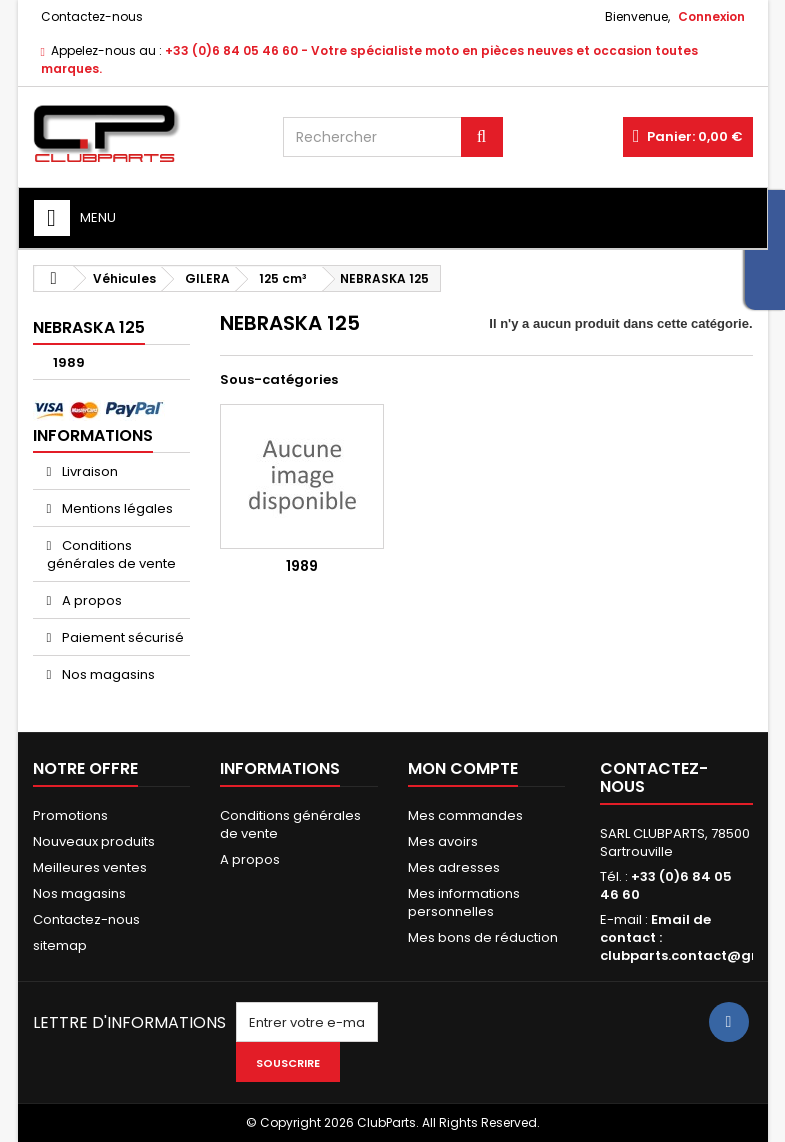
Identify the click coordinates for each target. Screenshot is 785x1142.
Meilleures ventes (90, 867)
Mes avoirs (443, 841)
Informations (93, 435)
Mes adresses (454, 867)
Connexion (711, 16)
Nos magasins (107, 674)
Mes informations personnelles (464, 902)
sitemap (60, 945)
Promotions (70, 815)
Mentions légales (116, 508)
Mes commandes (465, 815)
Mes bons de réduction (483, 937)
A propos (90, 600)
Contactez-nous (92, 16)
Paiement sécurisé (121, 637)
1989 (69, 362)
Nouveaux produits (94, 841)
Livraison (88, 471)
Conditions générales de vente (111, 554)
